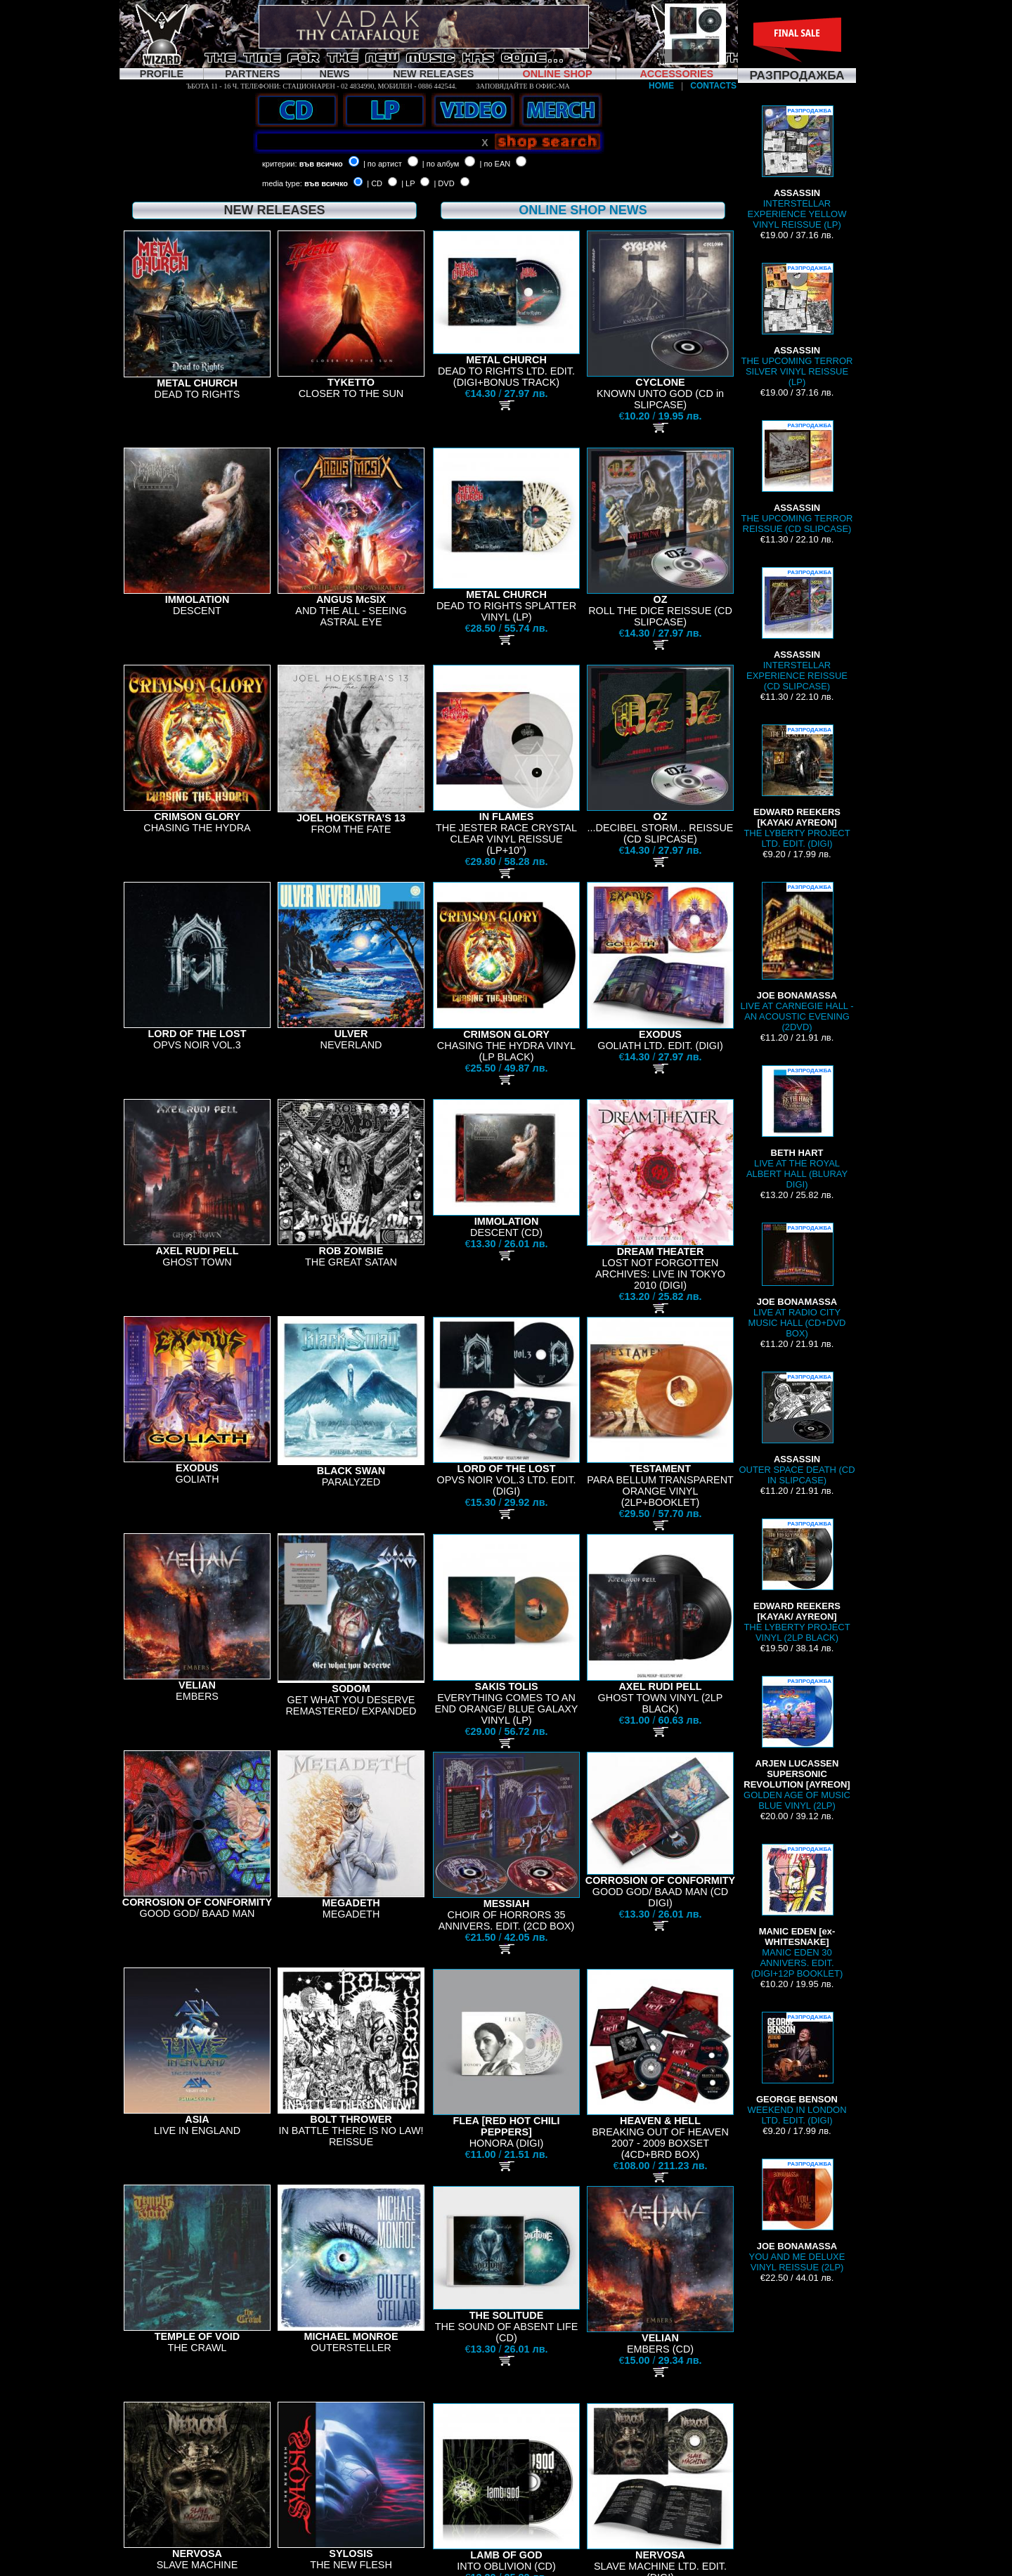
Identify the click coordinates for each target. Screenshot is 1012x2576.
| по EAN (495, 164)
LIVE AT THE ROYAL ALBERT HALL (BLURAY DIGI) (797, 1127)
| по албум (441, 164)
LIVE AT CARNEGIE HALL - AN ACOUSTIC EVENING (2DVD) (796, 957)
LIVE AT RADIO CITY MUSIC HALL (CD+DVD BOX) (797, 1281)
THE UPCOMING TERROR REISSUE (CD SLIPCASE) (797, 477)
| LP (408, 183)
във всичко (321, 164)
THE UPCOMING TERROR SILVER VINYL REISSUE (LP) (797, 325)
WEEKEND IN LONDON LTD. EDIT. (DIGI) (796, 2069)
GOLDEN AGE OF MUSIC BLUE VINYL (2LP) (797, 1743)
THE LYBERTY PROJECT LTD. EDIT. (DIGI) (797, 786)
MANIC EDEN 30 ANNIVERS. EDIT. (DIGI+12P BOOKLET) (797, 1911)
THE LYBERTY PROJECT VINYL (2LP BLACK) (797, 1580)
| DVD (444, 183)
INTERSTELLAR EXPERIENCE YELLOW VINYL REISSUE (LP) (797, 167)
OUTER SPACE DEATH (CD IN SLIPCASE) (797, 1428)
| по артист (382, 164)
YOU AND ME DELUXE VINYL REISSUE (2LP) (797, 2215)
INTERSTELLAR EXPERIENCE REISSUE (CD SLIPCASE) (797, 629)
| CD (374, 183)
